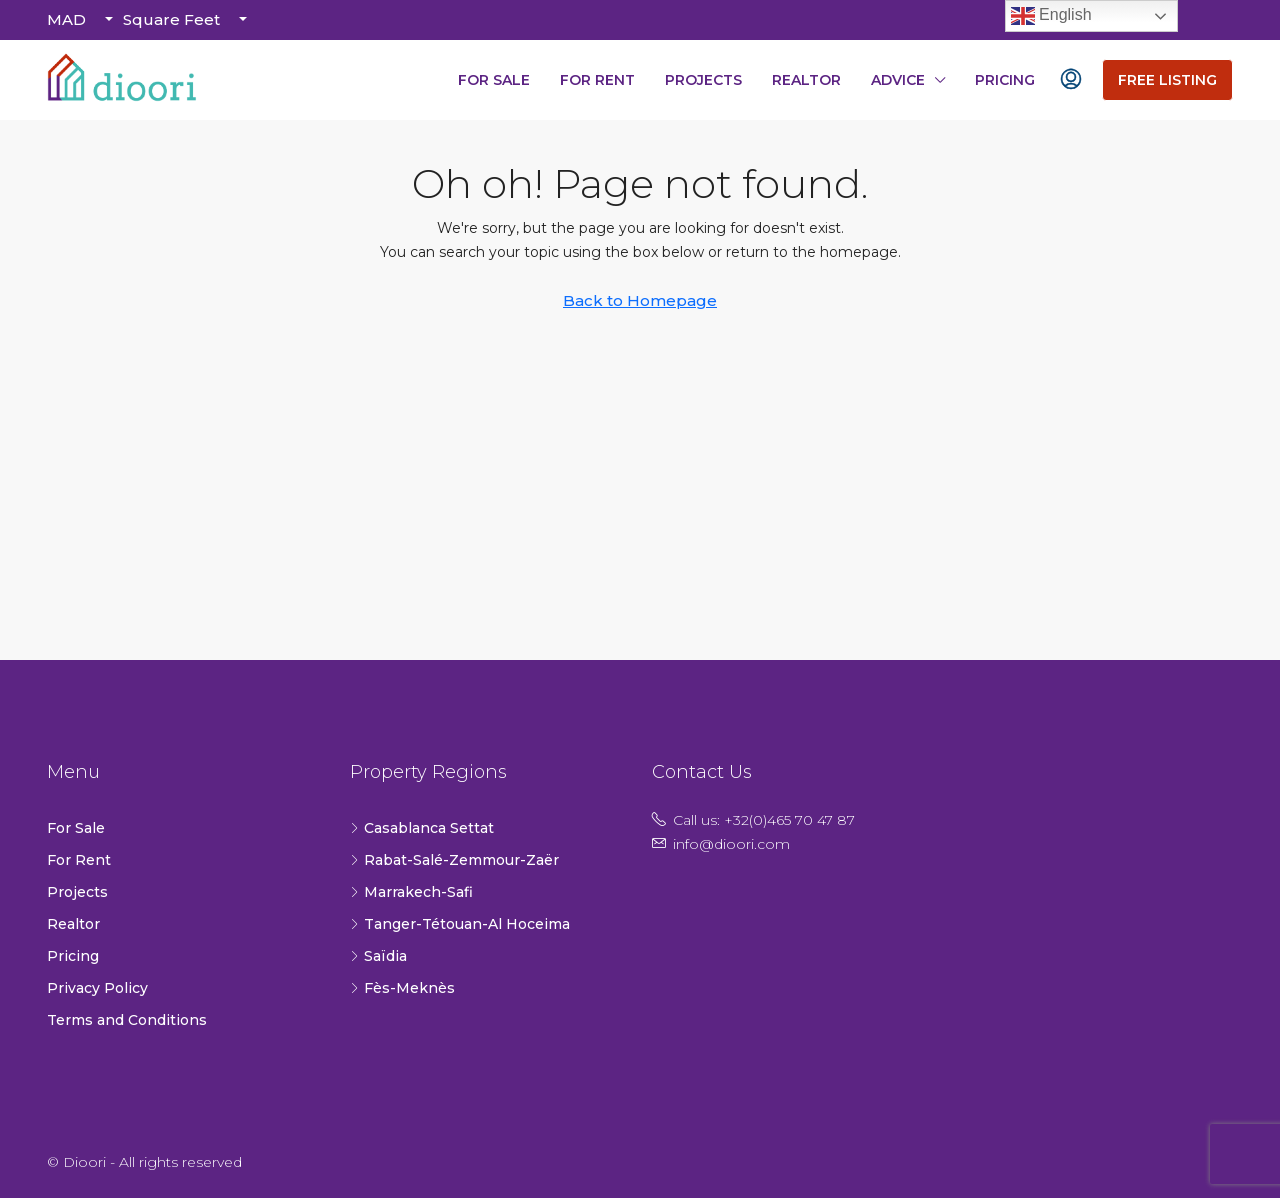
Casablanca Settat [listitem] (422, 828)
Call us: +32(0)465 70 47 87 (764, 820)
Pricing (1005, 80)
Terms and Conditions (127, 1020)
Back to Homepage (640, 300)
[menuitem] (1071, 80)
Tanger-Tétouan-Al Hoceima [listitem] (460, 924)
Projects (703, 80)
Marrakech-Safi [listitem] (411, 892)
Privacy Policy (97, 988)
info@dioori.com (731, 844)
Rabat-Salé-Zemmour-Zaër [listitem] (454, 860)
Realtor (806, 80)
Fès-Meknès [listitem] (402, 988)
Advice (898, 80)
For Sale (494, 80)
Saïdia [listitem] (378, 956)
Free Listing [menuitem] (1167, 80)
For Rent (597, 80)
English (1051, 16)
